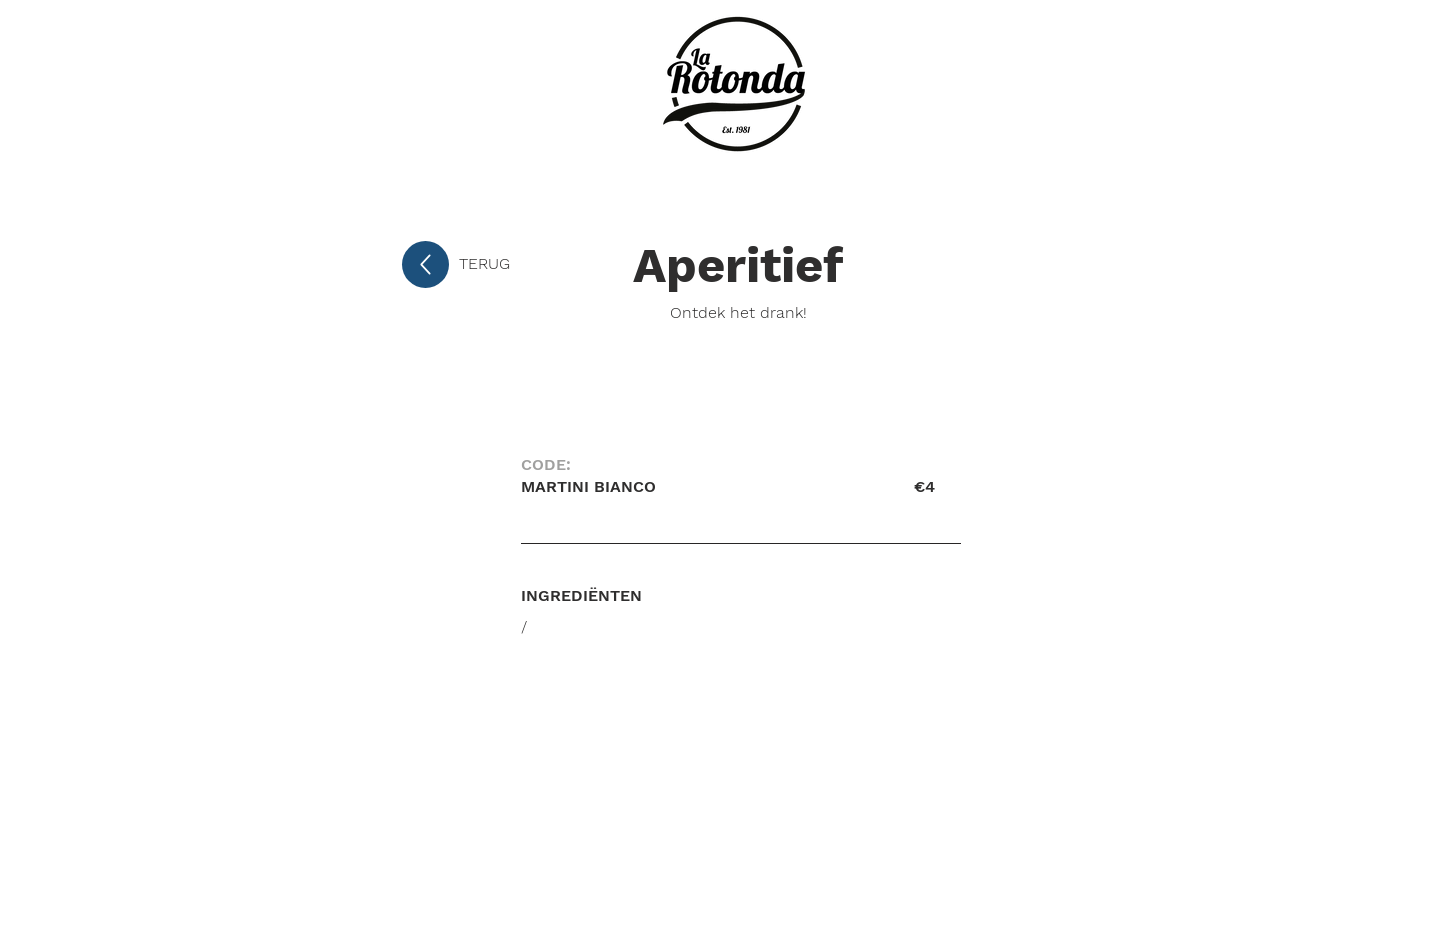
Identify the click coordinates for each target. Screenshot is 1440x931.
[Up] (425, 264)
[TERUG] (525, 264)
